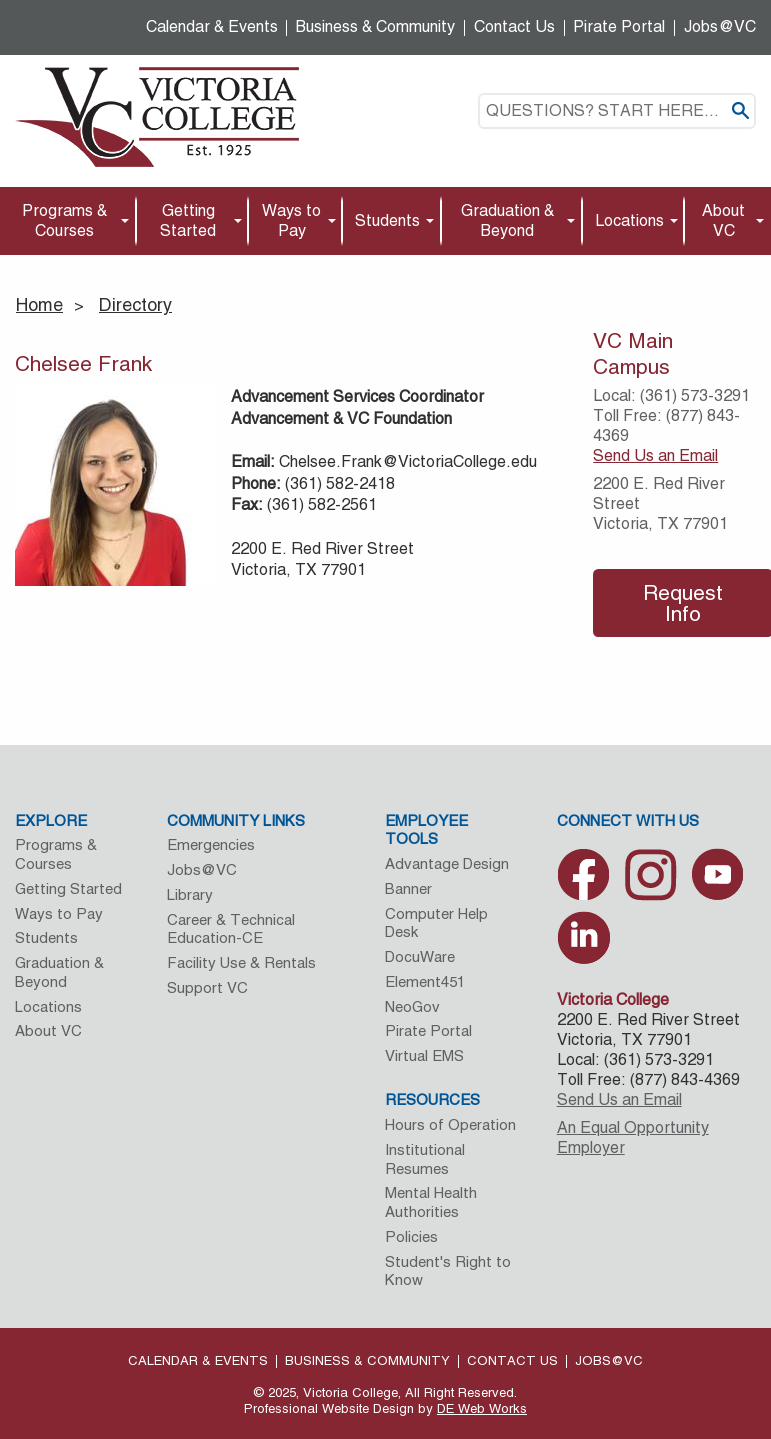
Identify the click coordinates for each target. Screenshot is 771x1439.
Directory (135, 304)
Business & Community (375, 26)
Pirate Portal (619, 26)
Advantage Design (447, 863)
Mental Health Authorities (431, 1202)
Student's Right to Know (448, 1271)
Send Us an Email (655, 455)
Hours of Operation (450, 1124)
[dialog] (711, 1379)
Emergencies (211, 844)
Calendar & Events (212, 26)
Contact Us (514, 26)
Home (39, 304)
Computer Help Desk (436, 923)
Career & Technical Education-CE (231, 929)
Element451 (425, 981)
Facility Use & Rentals (241, 962)
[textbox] (617, 111)
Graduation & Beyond (507, 220)
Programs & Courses (64, 220)
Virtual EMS (424, 1055)
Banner (408, 888)
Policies (411, 1236)
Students (387, 220)
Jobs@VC (720, 26)
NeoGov (412, 1006)
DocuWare (420, 956)
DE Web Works (482, 1408)
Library (190, 894)
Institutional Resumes (425, 1159)
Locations (629, 220)
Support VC (207, 987)
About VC (723, 220)
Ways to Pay (291, 220)
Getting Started (188, 220)
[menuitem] (68, 221)
